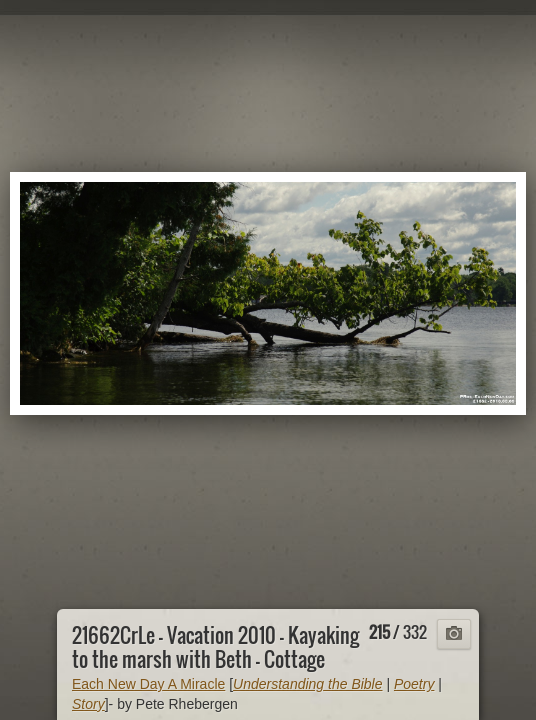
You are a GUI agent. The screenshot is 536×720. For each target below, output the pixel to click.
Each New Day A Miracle (148, 684)
